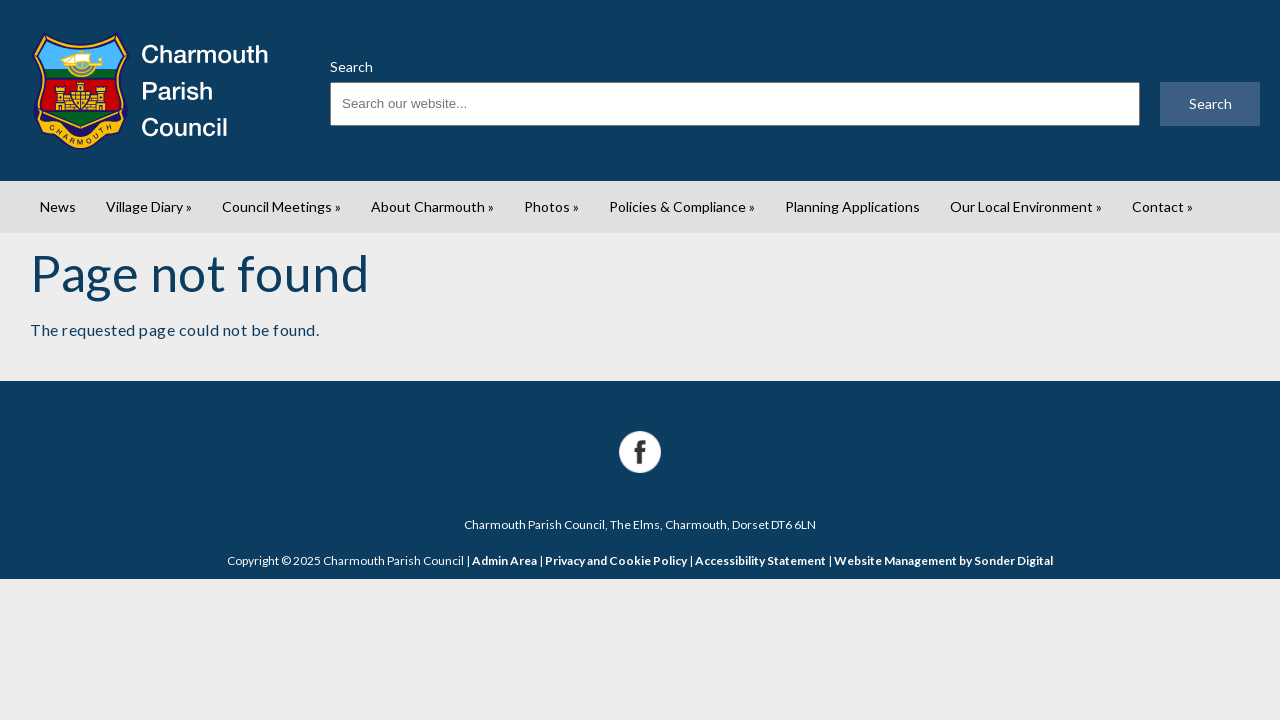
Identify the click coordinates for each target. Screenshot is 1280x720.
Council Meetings (281, 206)
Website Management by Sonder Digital (943, 560)
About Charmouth (432, 206)
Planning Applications (852, 206)
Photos (551, 206)
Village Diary (149, 206)
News (58, 206)
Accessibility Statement (760, 560)
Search (351, 66)
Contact (1162, 206)
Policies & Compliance (682, 206)
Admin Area (504, 560)
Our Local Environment (1026, 206)
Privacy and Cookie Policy (616, 560)
